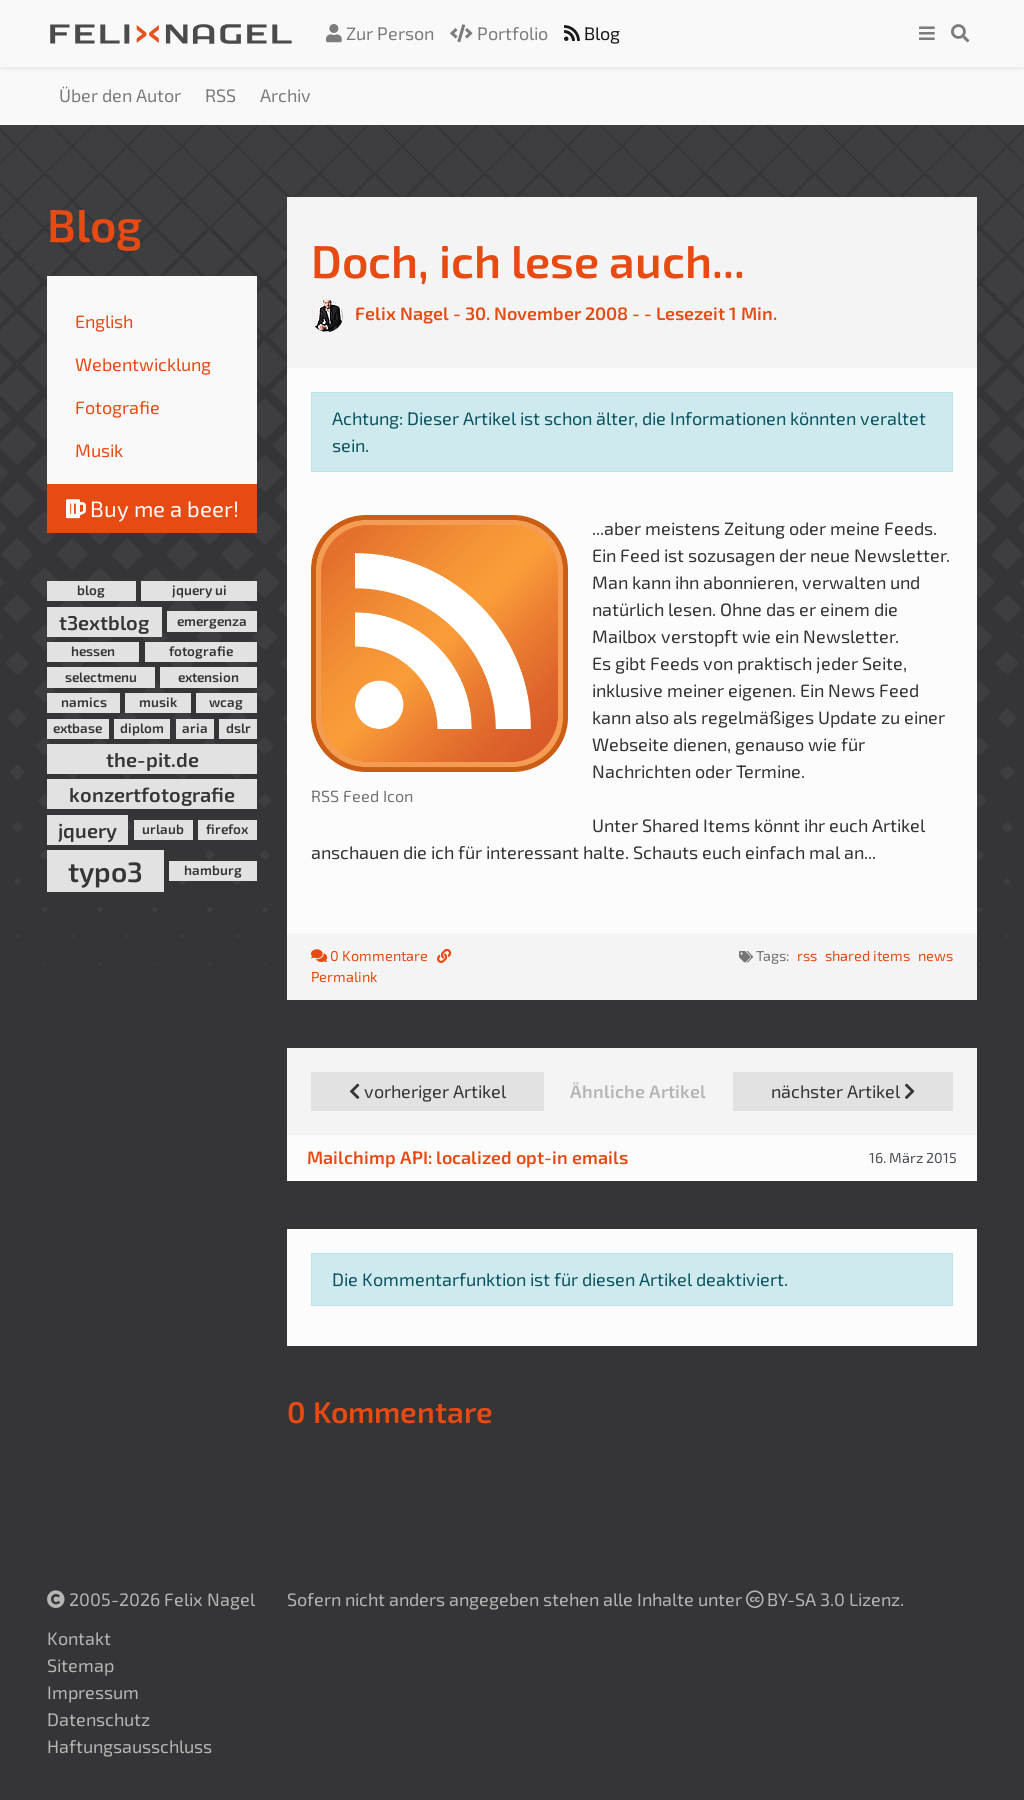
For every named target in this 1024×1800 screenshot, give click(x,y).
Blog (592, 33)
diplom (142, 728)
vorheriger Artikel (427, 1091)
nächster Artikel (843, 1091)
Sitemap (80, 1665)
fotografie (201, 651)
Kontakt (79, 1638)
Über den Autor (120, 95)
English (104, 321)
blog (91, 590)
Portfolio (499, 33)
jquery (87, 830)
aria (195, 728)
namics (84, 702)
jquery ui (199, 590)
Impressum (93, 1692)
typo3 (105, 871)
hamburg (213, 870)
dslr (238, 728)
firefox (227, 829)
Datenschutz (98, 1719)
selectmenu (101, 677)
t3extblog (104, 622)
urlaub (163, 829)
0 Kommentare (371, 955)
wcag (226, 702)
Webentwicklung (143, 364)
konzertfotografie (152, 794)
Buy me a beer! (152, 508)
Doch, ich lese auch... (528, 259)
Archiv (285, 95)
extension (208, 677)
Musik (99, 450)
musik (158, 702)
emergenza (212, 621)
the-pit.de (152, 759)
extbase (77, 728)
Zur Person (380, 33)
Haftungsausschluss (129, 1746)
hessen (93, 651)
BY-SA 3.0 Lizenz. (825, 1599)
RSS (220, 95)
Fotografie (117, 407)
